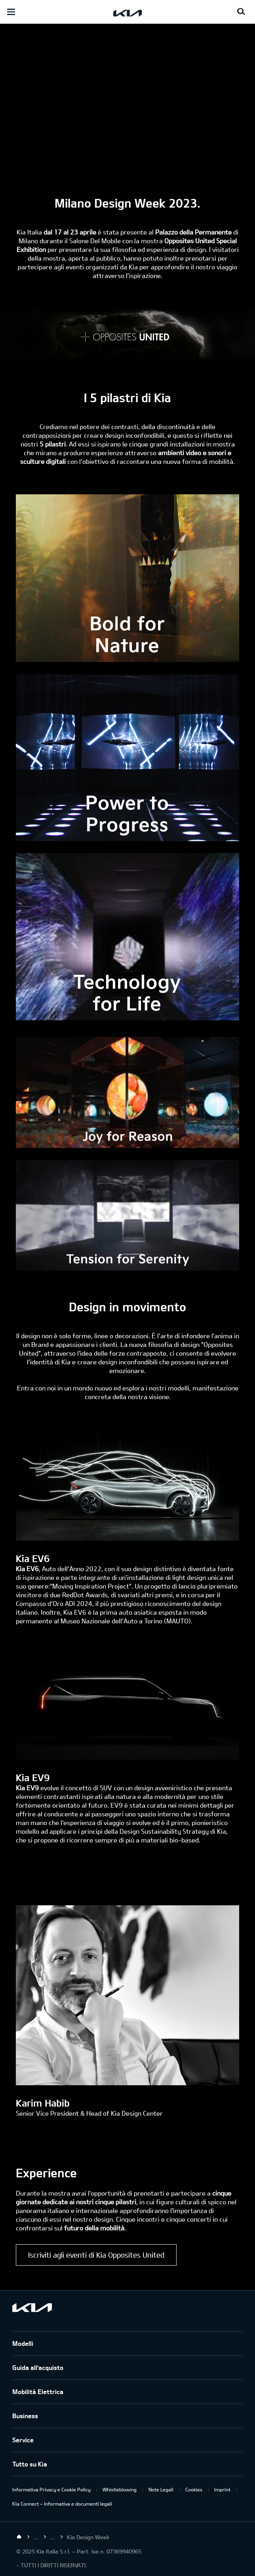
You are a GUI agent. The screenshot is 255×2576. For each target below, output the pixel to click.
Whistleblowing (120, 2489)
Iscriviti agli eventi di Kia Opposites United (96, 2255)
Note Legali (160, 2489)
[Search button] (241, 12)
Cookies (193, 2489)
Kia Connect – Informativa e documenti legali (62, 2503)
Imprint (222, 2489)
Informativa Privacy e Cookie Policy (51, 2489)
